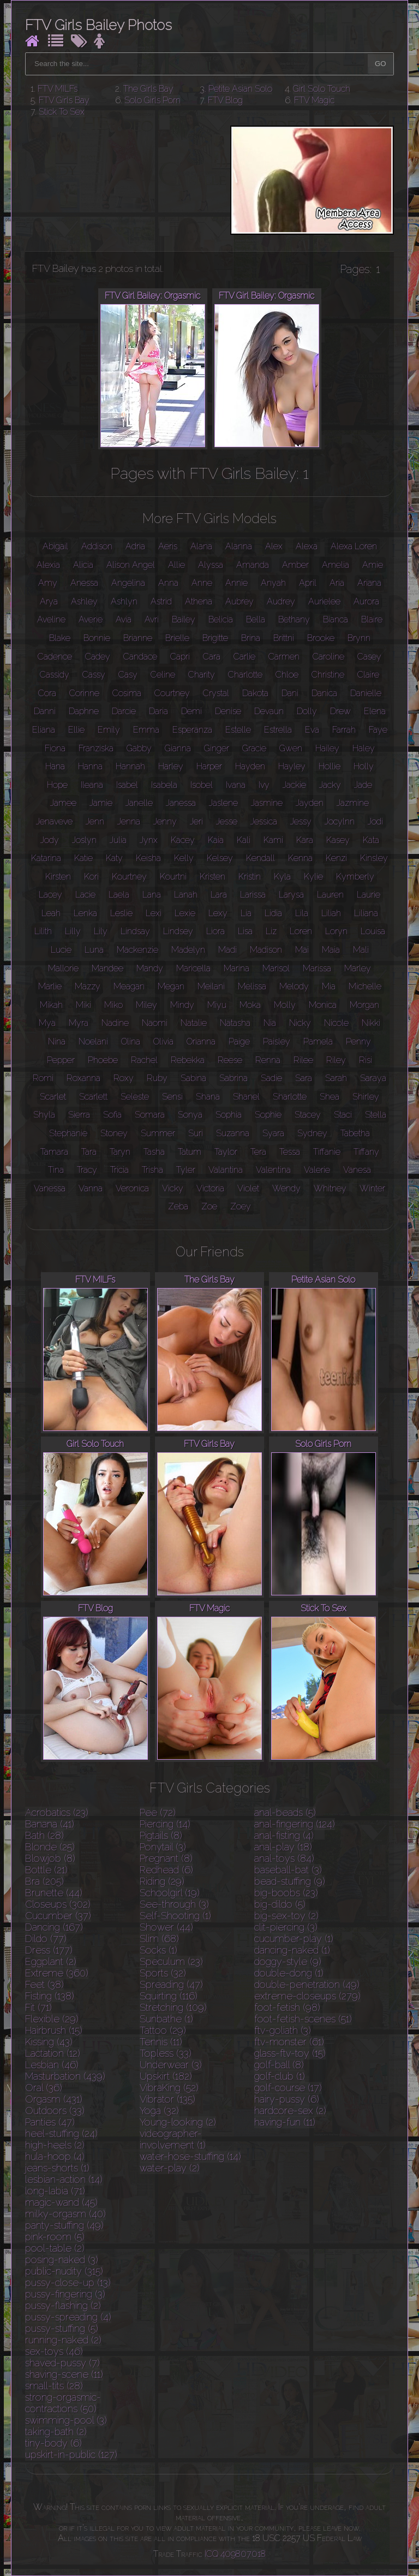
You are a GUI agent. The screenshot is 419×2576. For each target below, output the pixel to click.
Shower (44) (166, 1927)
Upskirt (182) (166, 2076)
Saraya (373, 1078)
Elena (375, 711)
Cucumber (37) (58, 1915)
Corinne (84, 693)
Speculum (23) (171, 1961)
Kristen (212, 876)
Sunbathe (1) (166, 2019)
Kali (243, 840)
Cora (47, 693)
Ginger (216, 748)
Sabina (193, 1078)
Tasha (154, 1152)
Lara (219, 894)
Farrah (344, 730)
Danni (45, 711)
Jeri (196, 821)
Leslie (121, 913)
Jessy (301, 821)
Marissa (317, 968)
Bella (255, 619)
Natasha (235, 1023)
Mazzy (87, 986)
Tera (258, 1152)
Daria (158, 711)
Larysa (291, 894)
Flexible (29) (52, 2019)
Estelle (238, 730)
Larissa (253, 894)
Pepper (61, 1060)
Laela (119, 894)
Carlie (244, 656)
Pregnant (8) (166, 1858)
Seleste (135, 1096)
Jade (363, 785)
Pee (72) (158, 1812)
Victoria (210, 1188)
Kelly (184, 858)
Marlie (50, 986)
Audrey (281, 601)
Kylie (313, 876)
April (307, 583)
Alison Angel (130, 565)
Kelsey (220, 858)
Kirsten (58, 876)
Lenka (85, 913)
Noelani (93, 1041)
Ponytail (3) (163, 1847)
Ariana (369, 583)
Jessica (263, 821)
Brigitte (215, 638)
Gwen (290, 748)
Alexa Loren (354, 546)
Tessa (289, 1152)
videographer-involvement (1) (173, 2139)
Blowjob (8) (50, 1858)
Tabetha (355, 1133)
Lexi (153, 913)
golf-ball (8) (279, 2064)
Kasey (338, 840)
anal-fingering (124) (294, 1824)
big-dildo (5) (280, 1904)
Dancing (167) (54, 1927)
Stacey (308, 1114)
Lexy (218, 913)
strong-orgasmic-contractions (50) (63, 2402)
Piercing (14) (165, 1824)
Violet (248, 1188)
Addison (96, 546)
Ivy (264, 785)
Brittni (283, 638)
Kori (91, 876)
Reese (230, 1060)
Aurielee (324, 601)
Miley (146, 1005)
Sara (303, 1078)
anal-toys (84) (284, 1858)
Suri (195, 1133)
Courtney (172, 693)
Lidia (273, 913)
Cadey (97, 656)
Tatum (189, 1152)
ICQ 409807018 (235, 2554)
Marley (357, 968)
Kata (371, 840)
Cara (211, 656)
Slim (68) (159, 1938)
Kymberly (355, 876)
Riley (336, 1060)
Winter (372, 1188)
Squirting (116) (168, 1996)
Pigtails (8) (161, 1835)
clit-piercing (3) (286, 1927)
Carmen (284, 656)
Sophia (229, 1114)
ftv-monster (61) (289, 2041)
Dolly (307, 711)
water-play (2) (170, 2168)
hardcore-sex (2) (290, 2110)
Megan (171, 986)
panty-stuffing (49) (64, 2225)
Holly (364, 766)
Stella (375, 1114)
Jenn (95, 821)
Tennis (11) (161, 2041)
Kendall (260, 858)
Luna (94, 950)
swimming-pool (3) (66, 2420)
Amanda (252, 565)
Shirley (365, 1096)
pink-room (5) (55, 2236)
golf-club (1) (279, 2076)
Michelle (365, 986)
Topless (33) (165, 2053)
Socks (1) (158, 1950)
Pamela (318, 1041)
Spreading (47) (171, 1984)
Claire (368, 674)
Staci (343, 1114)
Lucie (61, 950)
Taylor (225, 1152)
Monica (323, 1005)
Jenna (128, 821)
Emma (146, 730)
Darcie (124, 711)
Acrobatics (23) (56, 1812)
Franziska (96, 748)
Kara (304, 840)
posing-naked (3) (61, 2259)
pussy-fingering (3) (65, 2294)
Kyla (282, 876)
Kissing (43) (49, 2041)
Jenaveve (54, 821)
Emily (109, 730)
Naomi (154, 1023)
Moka (250, 1005)
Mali (361, 950)
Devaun (269, 711)
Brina (250, 638)
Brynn (359, 638)
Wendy (286, 1188)
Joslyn (84, 840)
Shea (329, 1096)
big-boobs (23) (286, 1892)
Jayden (310, 803)
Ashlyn (124, 601)
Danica (324, 693)
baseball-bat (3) (288, 1869)
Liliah (331, 913)
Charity (201, 674)
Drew (340, 711)
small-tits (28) (54, 2385)
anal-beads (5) (285, 1812)
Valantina (225, 1170)
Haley (363, 748)
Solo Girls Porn (152, 100)
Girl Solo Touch (321, 89)
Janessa (181, 803)
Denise (228, 711)
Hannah (130, 766)
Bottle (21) (46, 1869)
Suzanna (232, 1133)
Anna (168, 583)
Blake (59, 638)
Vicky (172, 1188)
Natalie (194, 1023)
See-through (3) (174, 1904)
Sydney (312, 1133)
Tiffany (366, 1152)
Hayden (250, 766)
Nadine (115, 1023)
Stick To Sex (62, 111)
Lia (246, 913)
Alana (201, 546)
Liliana (366, 913)
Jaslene (223, 803)
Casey (369, 656)
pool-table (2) (55, 2248)
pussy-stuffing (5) (61, 2328)
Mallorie (63, 968)
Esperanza (192, 730)
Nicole (336, 1023)
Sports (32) (163, 1973)
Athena (198, 601)
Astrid (161, 601)
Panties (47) (50, 2122)
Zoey (240, 1206)
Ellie (76, 730)
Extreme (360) (56, 1973)
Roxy (123, 1078)
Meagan (129, 986)
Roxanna (83, 1078)
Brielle (177, 638)
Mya (47, 1023)
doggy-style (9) (287, 1961)
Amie (372, 565)
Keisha (148, 858)
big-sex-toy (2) (286, 1915)
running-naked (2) (63, 2340)
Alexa (307, 546)
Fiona (55, 748)
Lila (301, 913)
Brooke (320, 638)
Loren (301, 931)
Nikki (371, 1023)
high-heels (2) (55, 2145)
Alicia (83, 565)
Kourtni (173, 876)
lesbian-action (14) (64, 2179)
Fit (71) (38, 2007)
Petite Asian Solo (240, 89)
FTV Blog (225, 100)
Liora (215, 931)
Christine (328, 674)
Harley (170, 766)
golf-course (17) (288, 2087)
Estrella (278, 730)
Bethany (294, 619)
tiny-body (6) (53, 2443)
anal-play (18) (283, 1847)
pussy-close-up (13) (68, 2282)
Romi (43, 1078)
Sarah (336, 1078)
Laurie (368, 894)
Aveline (51, 619)
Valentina (273, 1170)
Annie (236, 583)
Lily (100, 931)
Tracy (87, 1170)
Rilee (303, 1060)
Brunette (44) (53, 1892)
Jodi (375, 821)
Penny (358, 1041)
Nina (56, 1041)
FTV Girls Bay (64, 100)
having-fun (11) (284, 2122)
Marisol (276, 968)
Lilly (73, 931)
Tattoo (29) (163, 2030)
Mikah (51, 1005)
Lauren (330, 894)
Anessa (84, 583)
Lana (151, 894)
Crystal (216, 693)
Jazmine (353, 803)
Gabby (139, 748)
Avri (152, 619)
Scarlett (93, 1096)
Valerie (317, 1170)
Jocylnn (340, 821)
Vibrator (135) (167, 2099)
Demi (191, 711)
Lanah (185, 894)
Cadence (55, 656)
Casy (127, 674)
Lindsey (178, 931)
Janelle (139, 803)
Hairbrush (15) (53, 2030)
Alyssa (210, 565)
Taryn (120, 1152)
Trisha (152, 1170)
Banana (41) (49, 1824)
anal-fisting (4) (284, 1835)
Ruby (157, 1078)
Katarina (46, 858)
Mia (329, 986)
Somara (150, 1114)
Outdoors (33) (55, 2110)
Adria (135, 546)
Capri (180, 656)
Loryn (336, 931)
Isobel (201, 785)
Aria (337, 583)
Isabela (164, 785)
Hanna (90, 766)
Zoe (209, 1206)
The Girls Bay (148, 89)
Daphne (84, 711)
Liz (271, 931)
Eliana (43, 730)
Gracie (254, 748)
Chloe (287, 674)
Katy (114, 858)
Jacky (330, 785)
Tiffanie (326, 1152)
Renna (267, 1060)
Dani (290, 693)
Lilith (43, 931)
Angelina (128, 583)
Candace (140, 656)
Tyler (185, 1170)
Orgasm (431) (53, 2099)
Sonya (190, 1114)
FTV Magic (314, 100)
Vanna (91, 1188)
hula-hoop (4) (55, 2156)
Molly (285, 1005)
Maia (331, 950)
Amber (295, 565)
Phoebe (103, 1060)
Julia (118, 840)
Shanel (246, 1096)
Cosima (126, 693)
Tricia (119, 1170)
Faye (378, 730)
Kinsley (374, 858)
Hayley (292, 766)
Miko (113, 1005)
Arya (49, 601)
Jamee (63, 803)
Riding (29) (162, 1881)
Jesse (226, 821)
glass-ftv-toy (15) (290, 2053)
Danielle (365, 693)
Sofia (112, 1114)
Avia (123, 619)
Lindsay (135, 931)
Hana (55, 766)
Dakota (255, 693)
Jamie (100, 803)
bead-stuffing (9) (289, 1881)
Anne (201, 583)
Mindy (182, 1005)
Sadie (271, 1078)
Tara (89, 1152)
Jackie (294, 785)
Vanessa (49, 1188)
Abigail (55, 546)
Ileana (92, 785)
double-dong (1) (289, 1973)
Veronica (132, 1188)
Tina (56, 1170)
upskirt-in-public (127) (71, 2454)
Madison (266, 950)
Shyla (44, 1114)
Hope (57, 785)
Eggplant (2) (50, 1961)
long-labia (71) (55, 2191)
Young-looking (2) (178, 2122)
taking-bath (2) (56, 2431)
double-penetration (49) (307, 1984)
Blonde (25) (50, 1847)
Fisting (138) (49, 1996)
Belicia (220, 619)
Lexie (185, 913)
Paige (239, 1041)
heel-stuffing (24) (61, 2133)
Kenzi (336, 858)
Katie (83, 858)
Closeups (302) (58, 1904)
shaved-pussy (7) (62, 2363)
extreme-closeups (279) (307, 1996)
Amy (47, 583)
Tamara (54, 1152)
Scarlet (53, 1096)
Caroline (328, 656)
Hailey (327, 748)
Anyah (273, 583)
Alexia (48, 565)
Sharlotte (290, 1096)
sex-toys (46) (54, 2351)
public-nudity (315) (64, 2271)
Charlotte (245, 674)
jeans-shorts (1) (57, 2168)
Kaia (216, 840)
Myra (78, 1023)
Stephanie (68, 1133)
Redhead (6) (166, 1869)
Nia (270, 1023)
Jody (49, 840)
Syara (273, 1133)
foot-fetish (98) (287, 2007)
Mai (302, 950)
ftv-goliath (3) (282, 2030)
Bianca (335, 619)
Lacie (85, 894)
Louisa (373, 931)
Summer (158, 1133)
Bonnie (96, 638)
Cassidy (54, 674)
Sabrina (233, 1078)
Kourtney (129, 876)
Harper (209, 766)
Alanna (238, 546)
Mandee (107, 968)
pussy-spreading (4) (68, 2317)
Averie (91, 619)
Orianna (201, 1041)
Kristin (249, 876)
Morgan (364, 1005)
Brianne (137, 638)
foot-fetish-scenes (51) (303, 2019)
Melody (294, 986)
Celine (163, 674)
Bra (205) (44, 1881)
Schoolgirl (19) (170, 1892)
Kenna (300, 858)
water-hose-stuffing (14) (190, 2156)
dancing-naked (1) (292, 1950)
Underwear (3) (171, 2064)
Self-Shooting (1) (175, 1915)
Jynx (149, 840)
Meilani (211, 986)
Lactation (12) (52, 2053)
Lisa (245, 931)
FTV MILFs (57, 89)
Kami (273, 840)
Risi (365, 1060)
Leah (51, 913)
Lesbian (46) (52, 2064)
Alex (274, 546)
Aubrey (239, 601)
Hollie (329, 766)
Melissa (252, 986)
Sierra (79, 1114)
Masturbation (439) (65, 2076)
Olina (130, 1041)
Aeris (167, 546)
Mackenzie (137, 950)
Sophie (268, 1114)
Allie (176, 565)
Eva (312, 730)
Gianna (178, 748)
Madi (227, 950)
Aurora (366, 601)
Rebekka (188, 1060)
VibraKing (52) (169, 2087)
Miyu (216, 1005)
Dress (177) (49, 1950)
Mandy (149, 968)
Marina (236, 968)
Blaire (371, 619)
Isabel (127, 785)
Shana (208, 1096)
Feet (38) (44, 1984)
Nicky (300, 1023)
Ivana (236, 785)
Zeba (178, 1206)
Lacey (50, 894)
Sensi (172, 1096)
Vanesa (357, 1170)
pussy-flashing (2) (63, 2305)
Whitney (330, 1188)
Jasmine (267, 803)
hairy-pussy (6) (286, 2099)
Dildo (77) (46, 1938)
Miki (83, 1005)
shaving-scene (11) (64, 2374)
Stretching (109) (173, 2007)
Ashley (84, 601)
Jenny (165, 821)
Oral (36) (43, 2087)
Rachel (144, 1060)
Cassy (93, 674)
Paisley (276, 1041)
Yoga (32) (159, 2110)
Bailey (183, 619)
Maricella (193, 968)
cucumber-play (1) (293, 1938)
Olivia (163, 1041)
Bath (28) (44, 1835)
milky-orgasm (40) (65, 2213)
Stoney (114, 1133)
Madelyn (188, 950)
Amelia (335, 565)
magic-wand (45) (61, 2202)
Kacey (183, 840)
